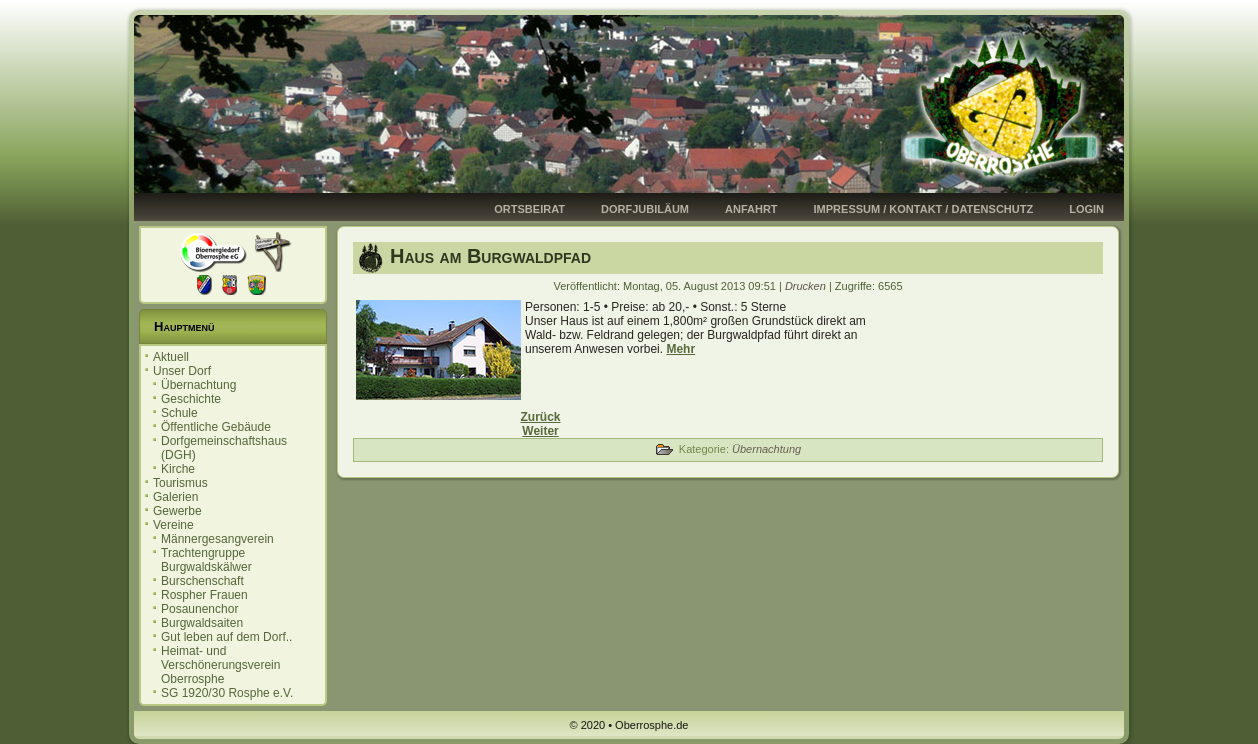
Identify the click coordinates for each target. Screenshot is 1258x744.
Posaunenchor (199, 609)
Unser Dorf (182, 371)
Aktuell (171, 357)
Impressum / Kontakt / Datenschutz (924, 209)
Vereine (173, 525)
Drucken (807, 286)
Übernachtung (198, 385)
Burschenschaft (202, 581)
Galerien (175, 497)
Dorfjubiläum (645, 209)
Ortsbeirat (529, 209)
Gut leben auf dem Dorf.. (226, 637)
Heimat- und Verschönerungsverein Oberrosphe (220, 665)
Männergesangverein (217, 539)
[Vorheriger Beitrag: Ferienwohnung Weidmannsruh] (540, 417)
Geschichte (191, 399)
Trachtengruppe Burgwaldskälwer (206, 560)
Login (1086, 209)
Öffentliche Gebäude (216, 427)
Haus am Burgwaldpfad (490, 256)
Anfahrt (751, 209)
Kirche (178, 469)
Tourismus (180, 483)
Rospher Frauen (204, 595)
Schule (179, 413)
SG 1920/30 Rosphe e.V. (227, 693)
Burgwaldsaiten (202, 623)
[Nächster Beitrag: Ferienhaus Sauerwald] (540, 431)
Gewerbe (177, 511)
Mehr (680, 349)
